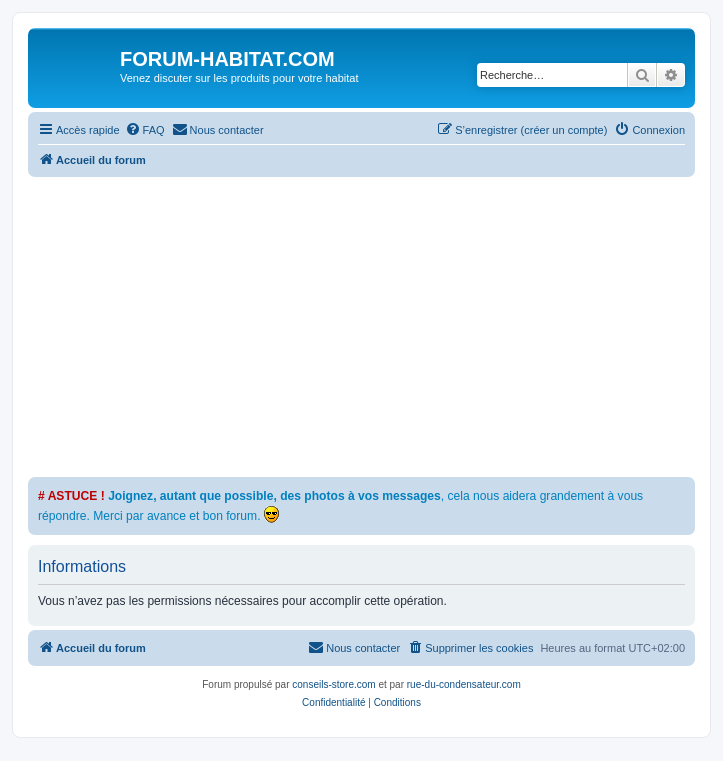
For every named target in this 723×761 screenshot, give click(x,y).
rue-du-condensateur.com (464, 684)
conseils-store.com (333, 684)
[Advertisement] (375, 327)
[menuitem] (145, 130)
